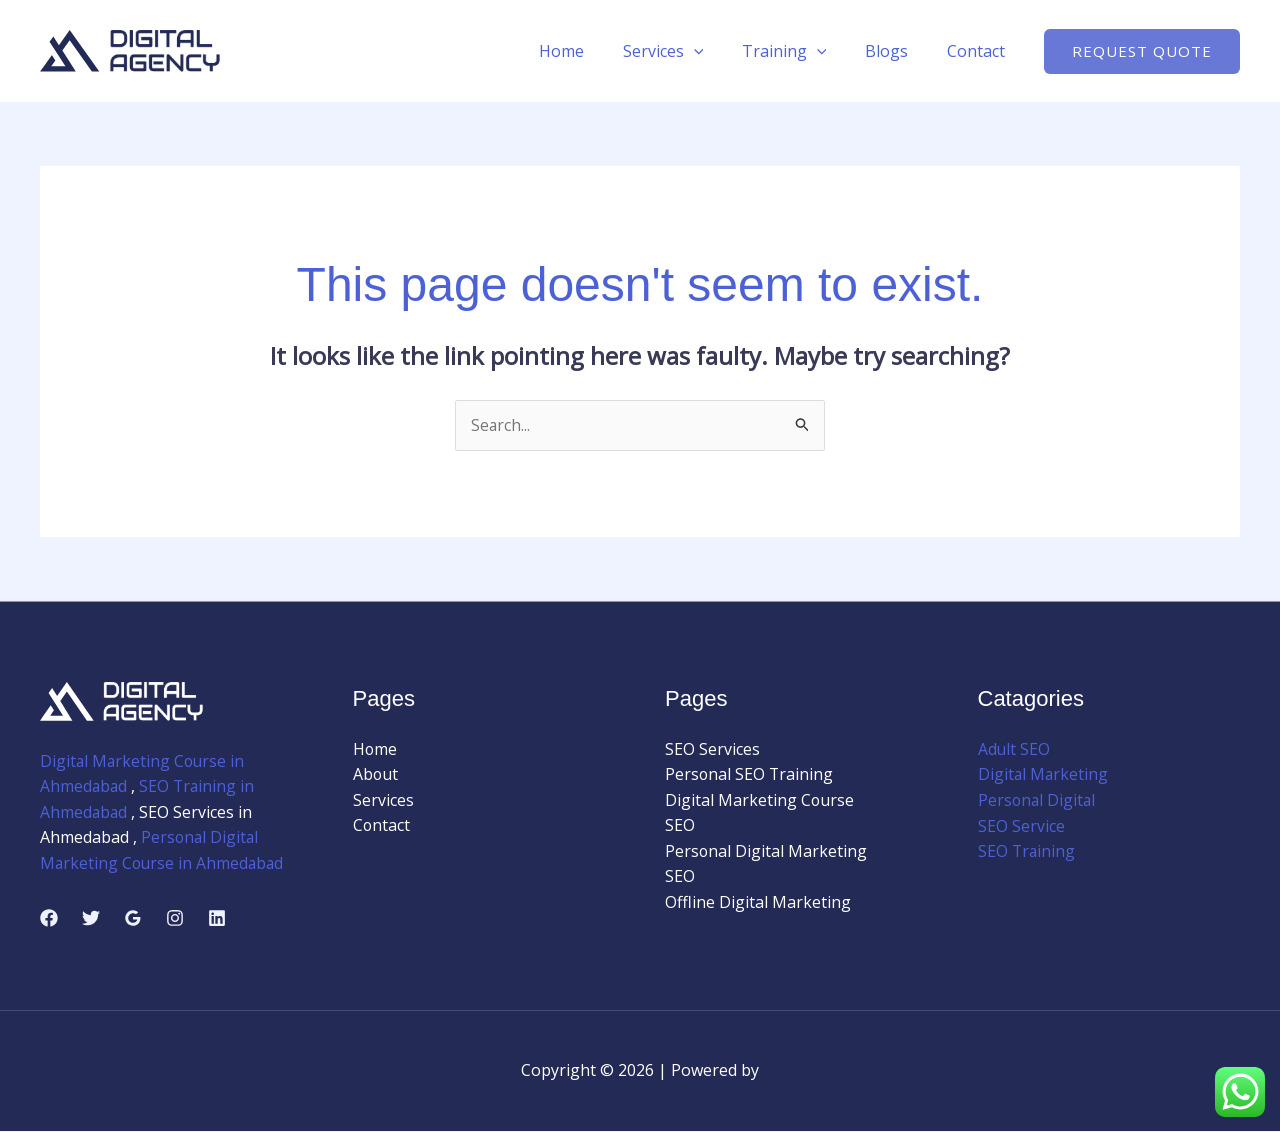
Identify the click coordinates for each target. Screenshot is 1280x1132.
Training (800, 51)
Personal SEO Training (750, 775)
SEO (680, 826)
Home (591, 51)
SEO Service (1021, 826)
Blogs (896, 51)
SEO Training (1027, 852)
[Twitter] (91, 919)
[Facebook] (49, 919)
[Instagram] (175, 919)
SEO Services (712, 749)
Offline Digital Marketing (758, 903)
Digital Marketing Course (760, 800)
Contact (979, 51)
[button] (1142, 51)
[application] (717, 51)
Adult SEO (1014, 749)
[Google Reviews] (133, 919)
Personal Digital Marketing (766, 852)
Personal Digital (1038, 800)
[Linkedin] (217, 919)
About (376, 775)
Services (686, 51)
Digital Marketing (1044, 775)
